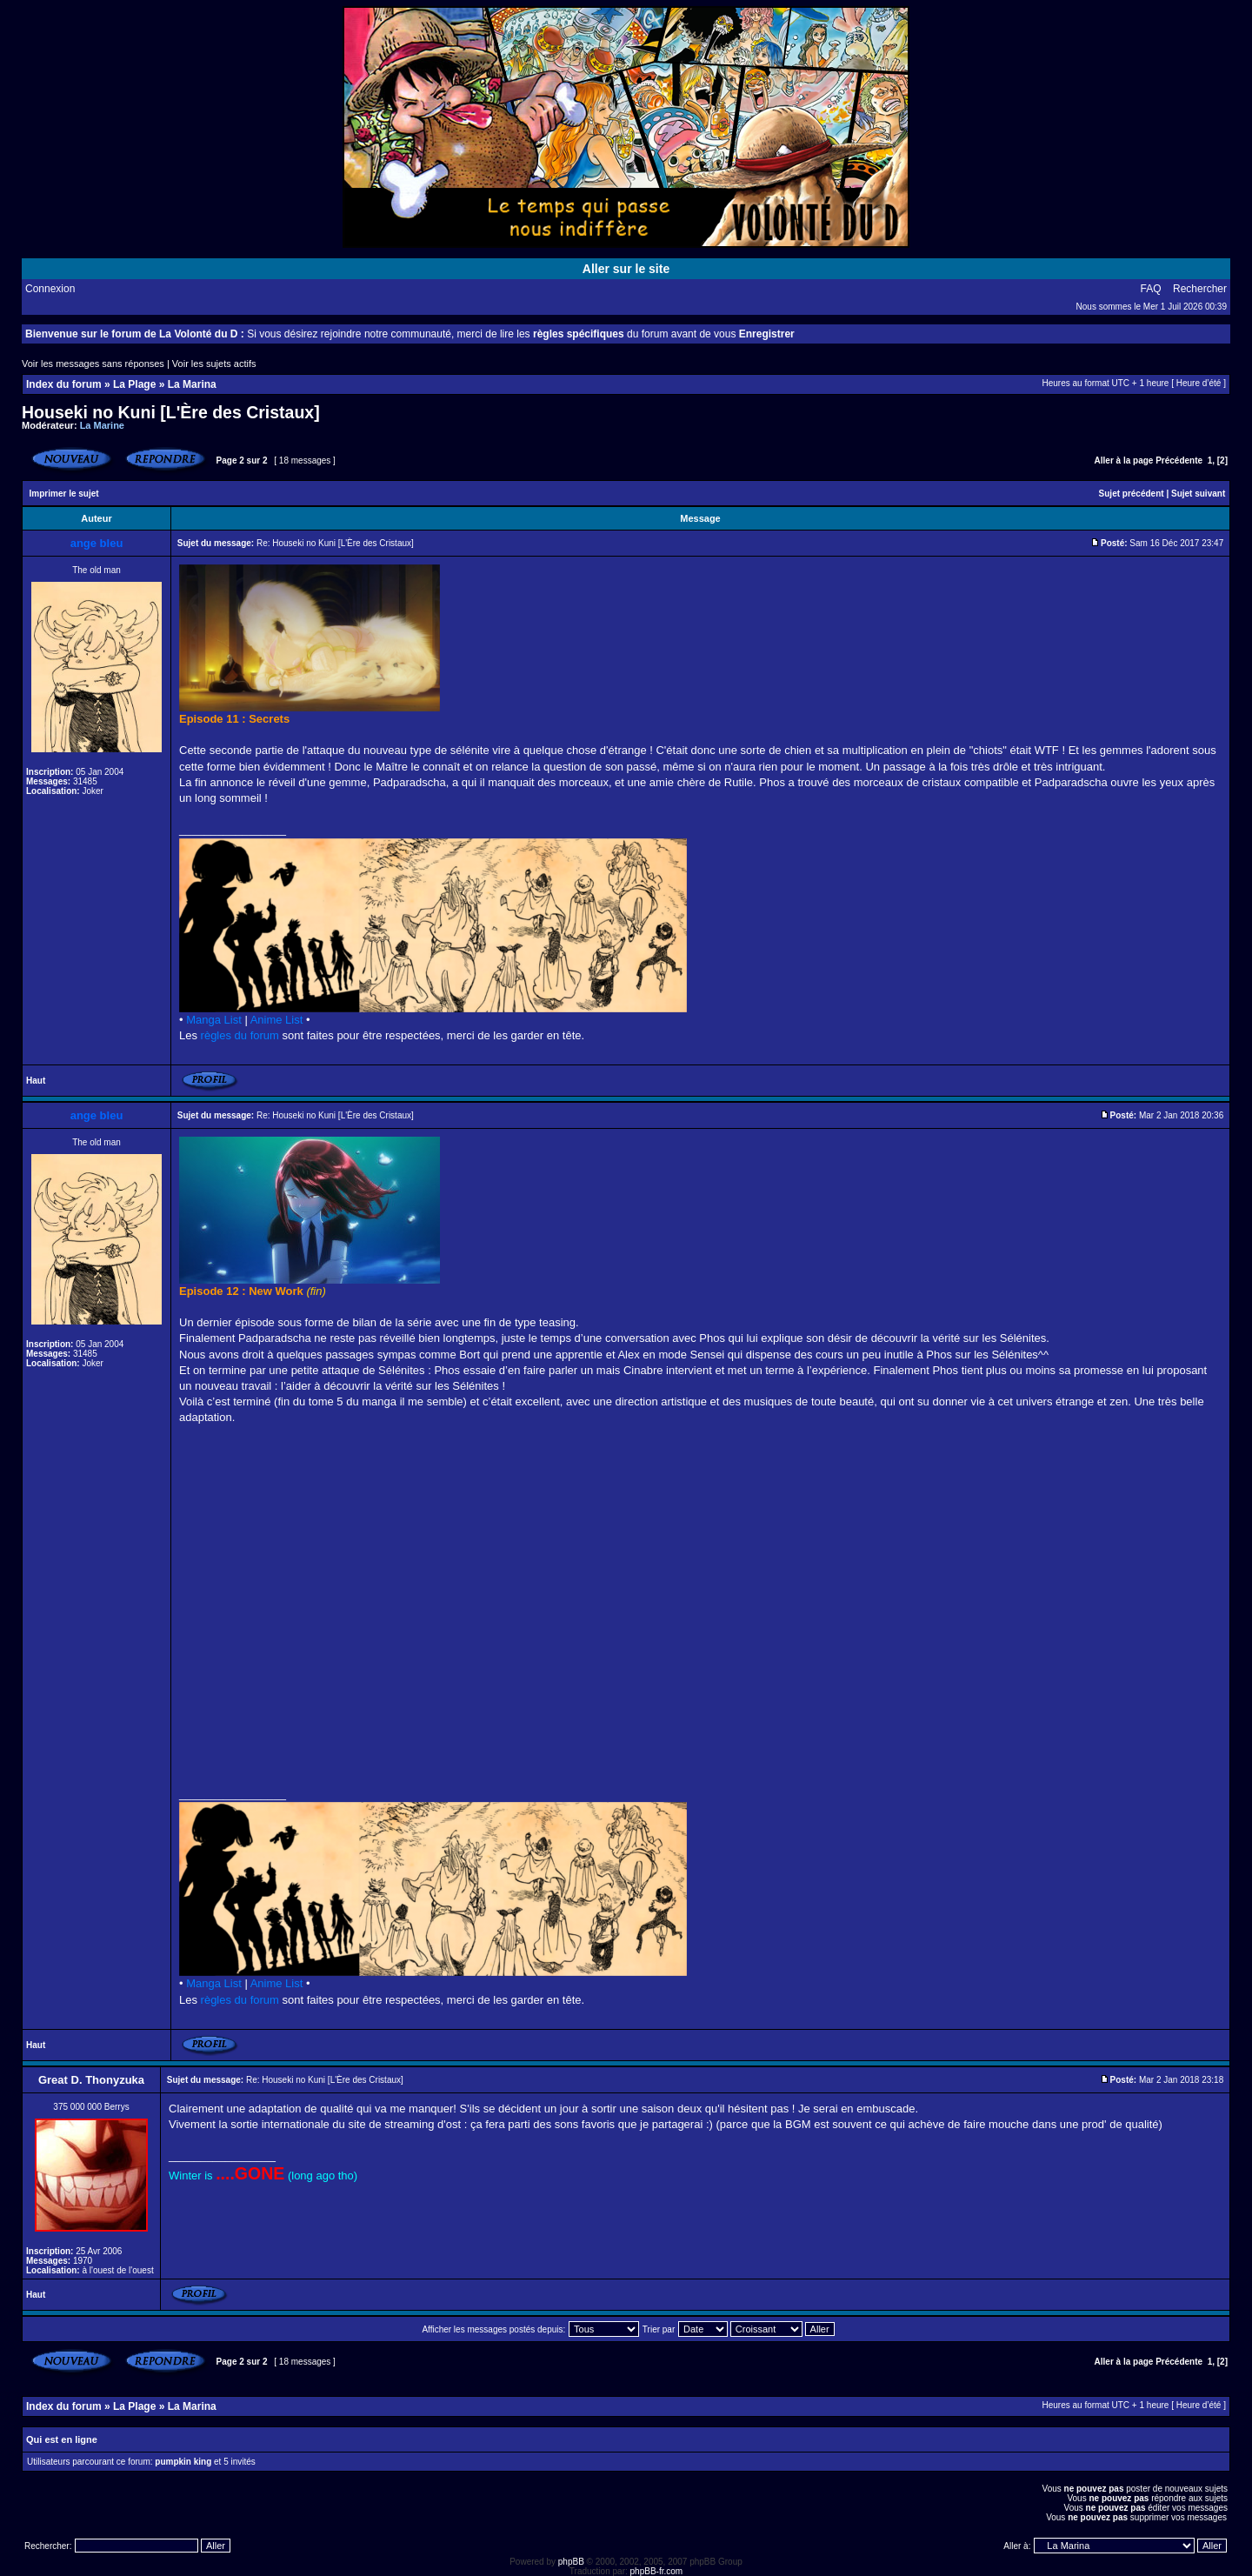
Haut (35, 1080)
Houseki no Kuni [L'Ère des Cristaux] (171, 412)
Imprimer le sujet (64, 493)
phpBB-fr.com (656, 2571)
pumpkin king (183, 2461)
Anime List (276, 1019)
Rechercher (1200, 289)
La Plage (134, 384)
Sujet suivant (1198, 493)
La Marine (102, 425)
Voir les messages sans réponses (93, 363)
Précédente (1178, 460)
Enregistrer (767, 334)
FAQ (1151, 289)
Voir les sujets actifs (214, 363)
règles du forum (240, 1035)
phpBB (571, 2561)
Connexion (50, 289)
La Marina (192, 384)
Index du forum (64, 384)
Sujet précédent (1131, 493)
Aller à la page (1124, 460)
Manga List (214, 1019)
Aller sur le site (626, 269)
